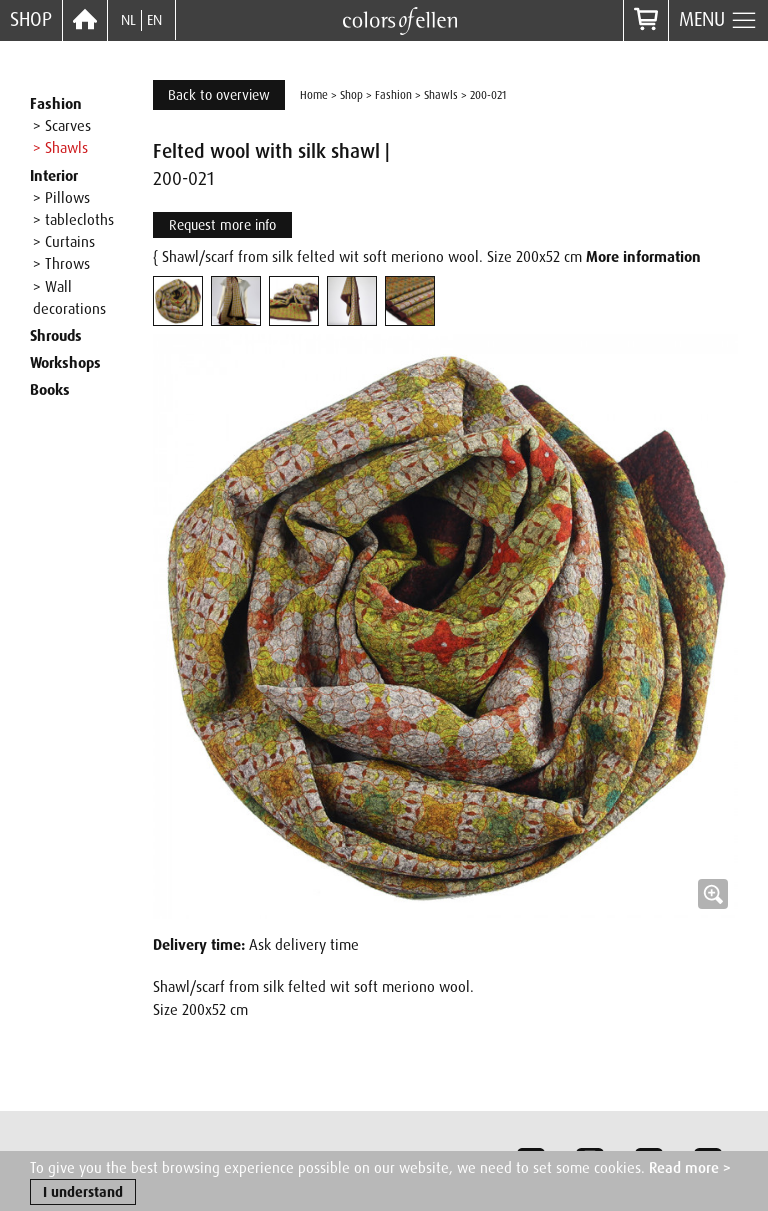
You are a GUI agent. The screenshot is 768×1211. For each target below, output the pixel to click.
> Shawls (60, 148)
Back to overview (219, 95)
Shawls (441, 95)
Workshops (65, 363)
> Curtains (64, 242)
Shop (31, 19)
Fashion (56, 104)
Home (314, 95)
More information (643, 257)
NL (128, 20)
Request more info (222, 225)
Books (50, 390)
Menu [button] (718, 21)
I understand (83, 1193)
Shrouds (56, 336)
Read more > (690, 1169)
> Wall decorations (69, 298)
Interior (54, 176)
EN (154, 20)
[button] (445, 626)
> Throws (61, 264)
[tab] (178, 301)
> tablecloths (73, 220)
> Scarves (62, 126)
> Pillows (61, 198)
